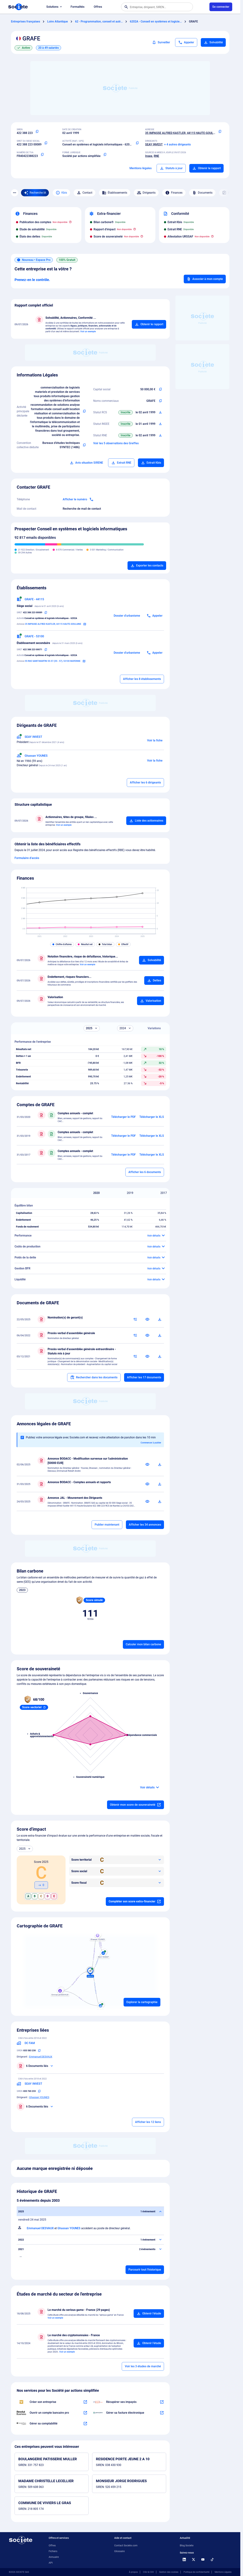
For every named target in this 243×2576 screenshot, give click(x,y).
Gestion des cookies (168, 2572)
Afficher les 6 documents (144, 1172)
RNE (156, 156)
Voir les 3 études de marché (143, 2366)
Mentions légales (140, 168)
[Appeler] (186, 42)
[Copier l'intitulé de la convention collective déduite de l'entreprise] (84, 445)
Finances (173, 193)
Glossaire (119, 2551)
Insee (148, 156)
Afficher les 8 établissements (142, 679)
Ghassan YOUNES (39, 2097)
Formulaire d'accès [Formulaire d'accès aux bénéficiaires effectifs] (27, 858)
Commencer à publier (151, 1442)
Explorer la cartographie (142, 2002)
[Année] (25, 1849)
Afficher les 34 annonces (145, 1524)
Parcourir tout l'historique (144, 2269)
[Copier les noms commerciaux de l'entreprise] (160, 400)
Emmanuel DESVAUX (40, 2056)
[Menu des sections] (14, 192)
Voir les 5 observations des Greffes (116, 443)
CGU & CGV (148, 2572)
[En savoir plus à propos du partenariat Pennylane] (162, 2413)
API (51, 2562)
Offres (98, 6)
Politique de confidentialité (196, 2572)
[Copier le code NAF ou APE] (137, 143)
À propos (133, 2572)
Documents (202, 193)
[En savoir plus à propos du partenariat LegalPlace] (85, 2402)
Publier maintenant (107, 1524)
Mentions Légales (223, 2572)
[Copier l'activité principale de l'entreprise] (84, 411)
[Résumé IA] (135, 1319)
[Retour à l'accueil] (21, 2540)
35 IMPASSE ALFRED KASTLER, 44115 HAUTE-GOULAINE (182, 133)
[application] (91, 911)
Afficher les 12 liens (148, 2122)
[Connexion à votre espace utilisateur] (220, 7)
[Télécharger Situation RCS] (160, 412)
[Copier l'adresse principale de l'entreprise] (220, 131)
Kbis (61, 193)
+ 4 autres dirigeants (177, 144)
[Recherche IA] (35, 192)
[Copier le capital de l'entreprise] (160, 389)
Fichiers (53, 2551)
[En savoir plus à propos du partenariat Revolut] (85, 2413)
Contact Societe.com (125, 2545)
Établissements (114, 193)
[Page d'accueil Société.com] (18, 6)
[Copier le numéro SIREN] (37, 131)
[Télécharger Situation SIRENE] (160, 424)
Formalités (77, 6)
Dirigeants (146, 193)
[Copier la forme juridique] (104, 154)
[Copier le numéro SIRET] (45, 143)
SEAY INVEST (154, 144)
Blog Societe (186, 2545)
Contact (84, 193)
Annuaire (54, 2557)
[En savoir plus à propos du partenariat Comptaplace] (85, 2423)
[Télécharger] (159, 1319)
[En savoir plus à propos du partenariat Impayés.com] (162, 2402)
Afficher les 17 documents (144, 1377)
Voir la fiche (155, 740)
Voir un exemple (88, 331)
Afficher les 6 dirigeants (145, 782)
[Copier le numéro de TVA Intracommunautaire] (42, 154)
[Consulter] (147, 1319)
